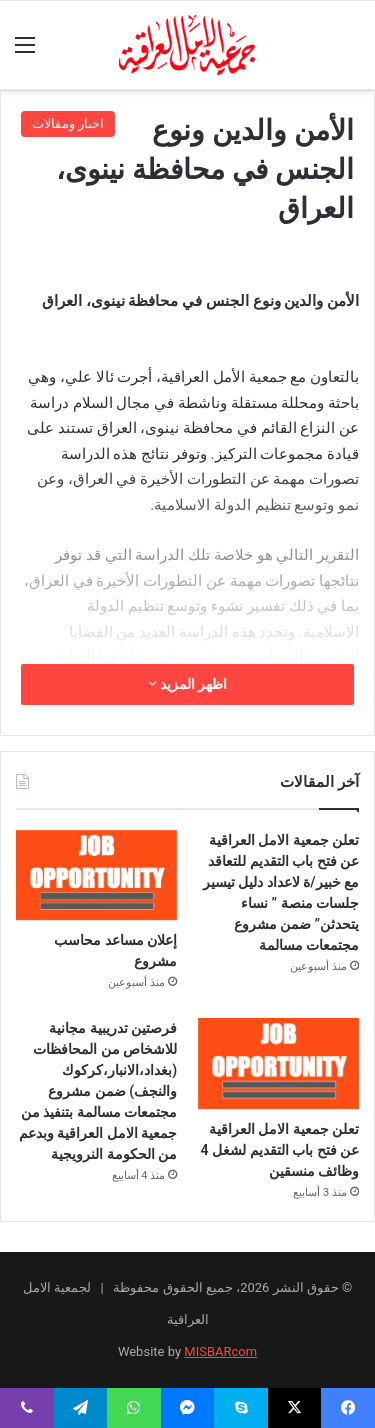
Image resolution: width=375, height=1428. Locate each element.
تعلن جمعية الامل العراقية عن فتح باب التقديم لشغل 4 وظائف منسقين (280, 1150)
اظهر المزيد (188, 684)
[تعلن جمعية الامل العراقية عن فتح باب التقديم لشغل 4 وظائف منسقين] (278, 1063)
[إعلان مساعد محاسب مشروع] (96, 875)
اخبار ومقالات (68, 123)
